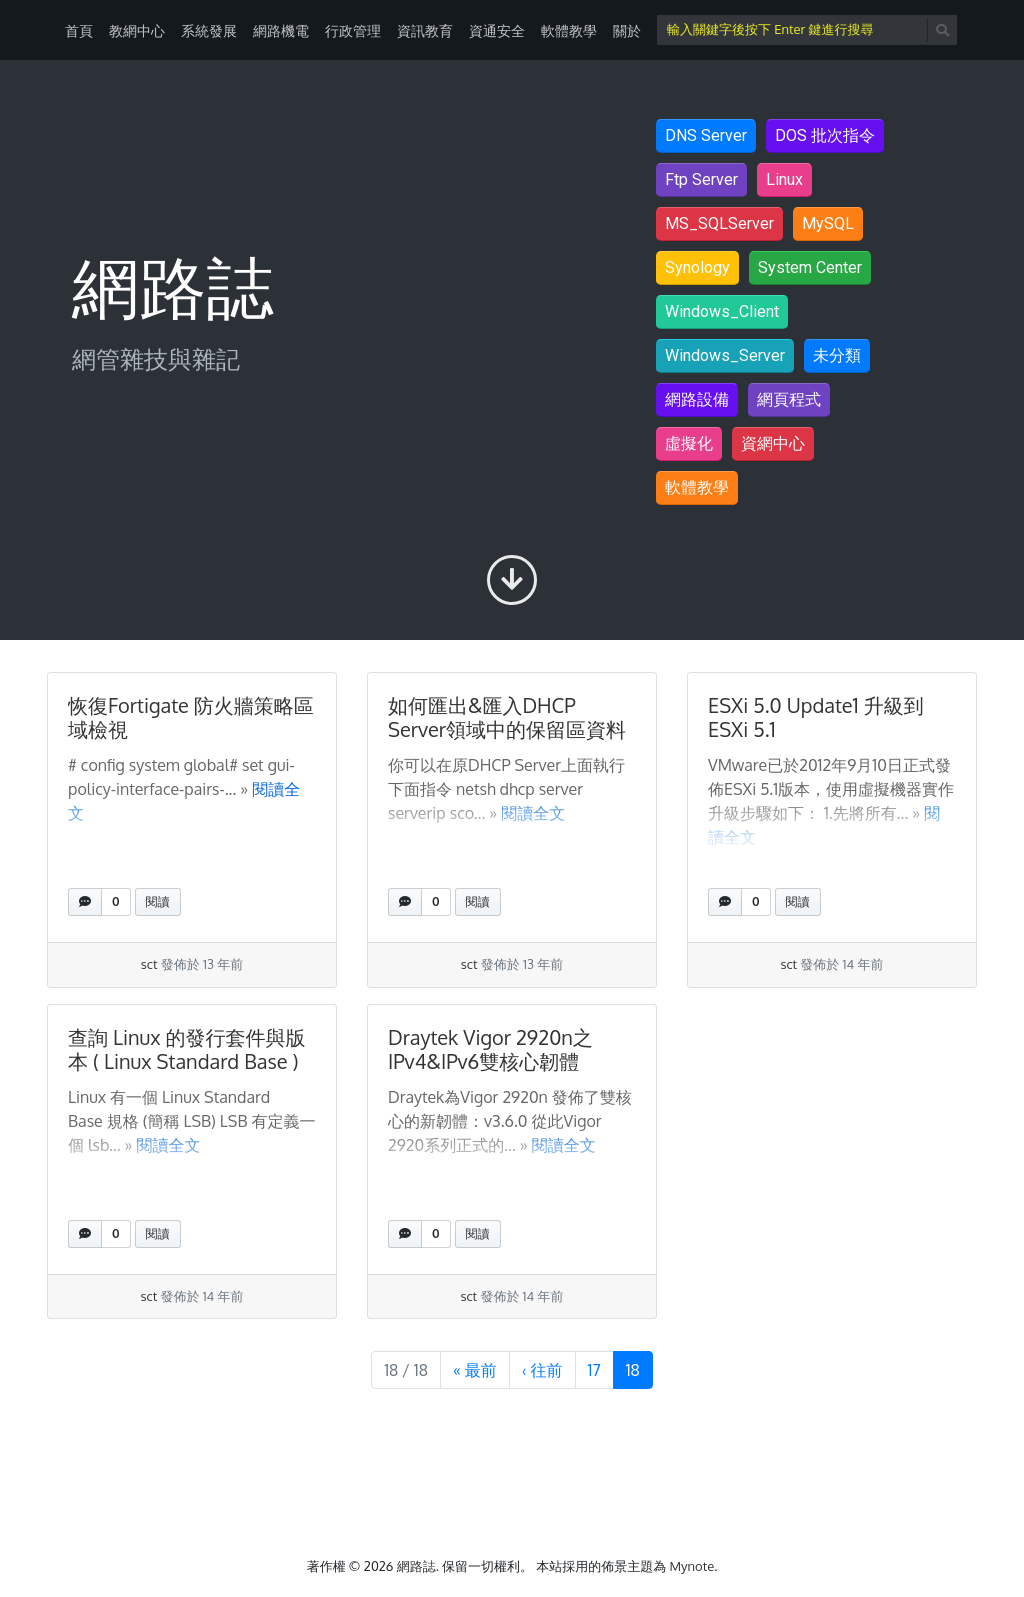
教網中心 (137, 30)
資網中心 (773, 443)
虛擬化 (689, 443)
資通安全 (497, 30)
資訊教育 (425, 30)
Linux (784, 179)
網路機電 (281, 30)
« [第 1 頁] (475, 1370)
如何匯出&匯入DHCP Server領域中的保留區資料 (507, 717)
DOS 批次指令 (825, 135)
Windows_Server (725, 355)
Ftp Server (701, 179)
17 (600, 1369)
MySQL (828, 223)
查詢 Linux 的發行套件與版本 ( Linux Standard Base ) (187, 1049)
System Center (810, 267)
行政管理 (353, 30)
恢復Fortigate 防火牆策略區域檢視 (191, 717)
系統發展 (209, 30)
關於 (627, 30)
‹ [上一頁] (542, 1370)
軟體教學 (569, 30)
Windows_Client (722, 311)
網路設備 (697, 399)
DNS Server (706, 135)
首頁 (79, 30)
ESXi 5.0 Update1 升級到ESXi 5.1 (816, 717)
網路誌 (416, 1566)
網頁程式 (789, 399)
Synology (697, 267)
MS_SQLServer (719, 223)
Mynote (692, 1566)
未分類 (837, 355)
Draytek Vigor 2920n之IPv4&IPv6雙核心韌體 (490, 1049)
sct (149, 964)
